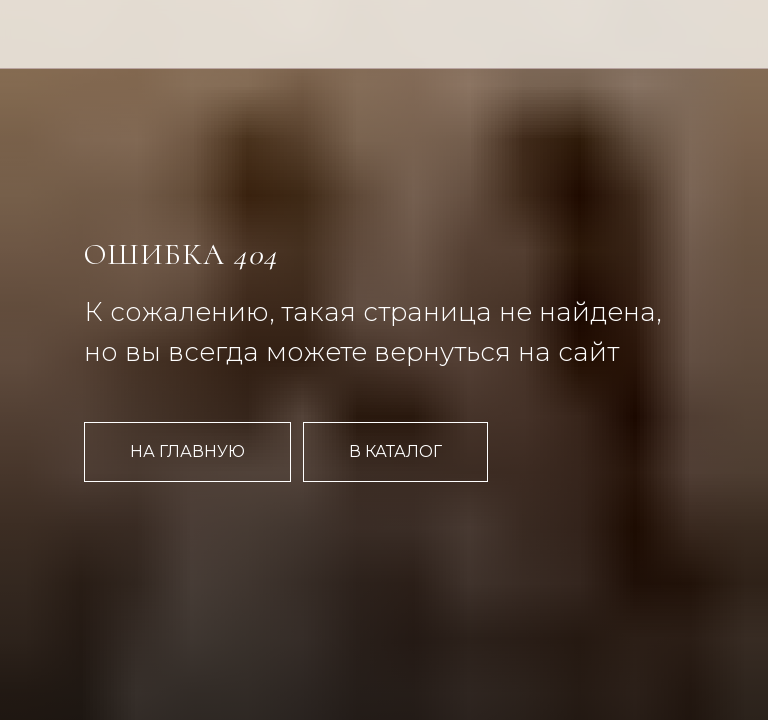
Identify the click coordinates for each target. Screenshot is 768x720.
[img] (171, 53)
